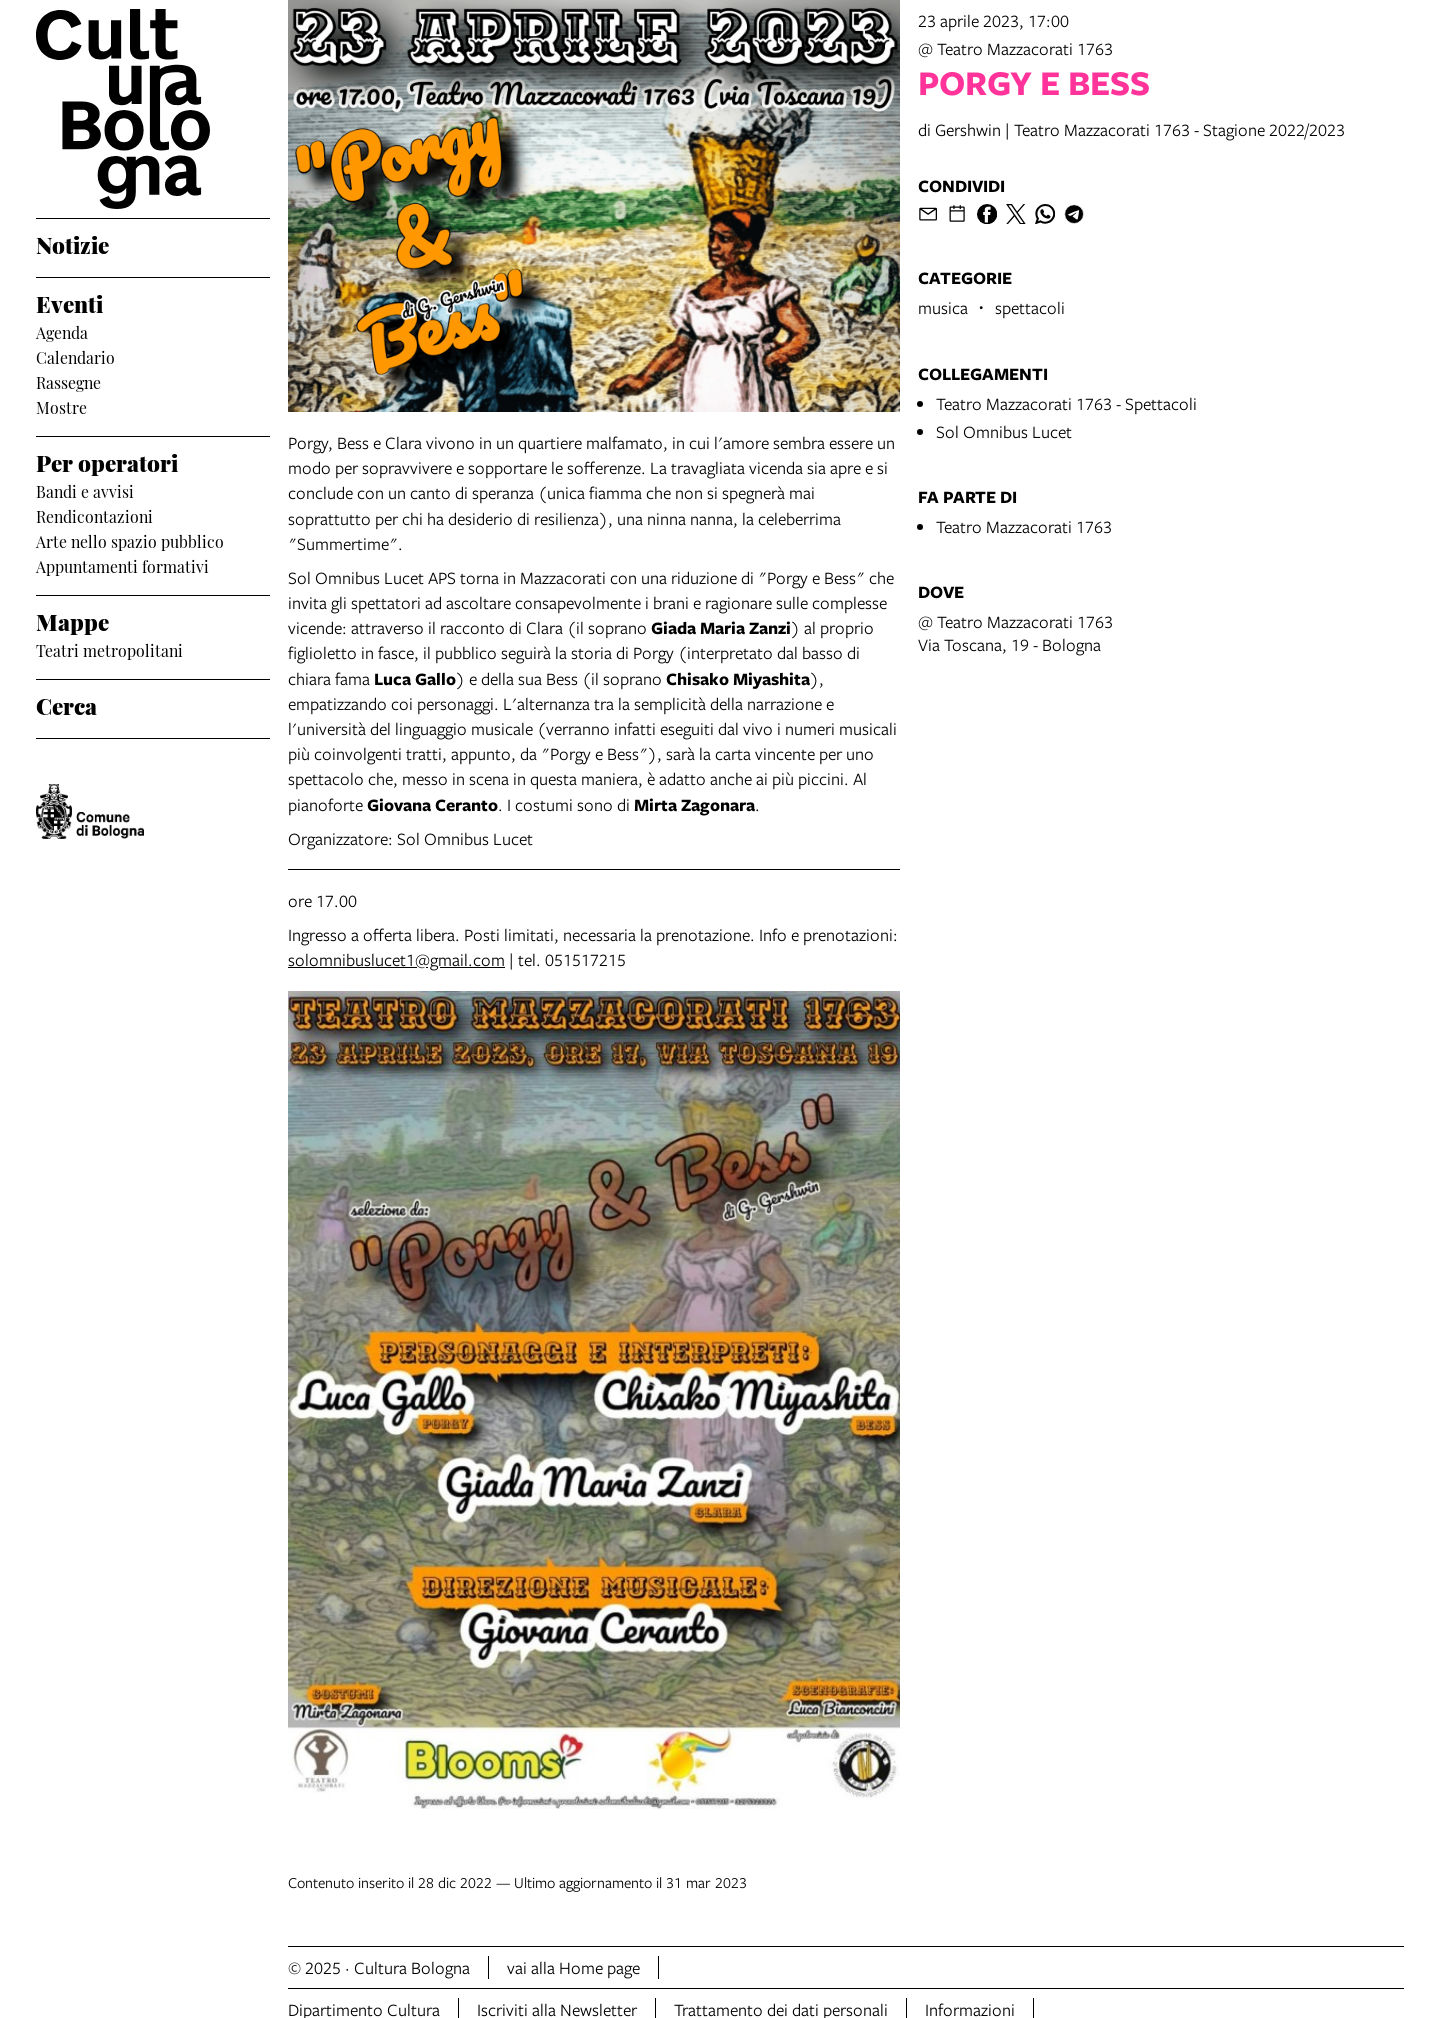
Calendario (75, 357)
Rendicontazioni (94, 516)
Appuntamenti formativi (122, 566)
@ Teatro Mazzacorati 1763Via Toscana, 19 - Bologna (1015, 633)
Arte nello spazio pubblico (130, 541)
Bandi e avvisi (85, 491)
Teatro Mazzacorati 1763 (1024, 526)
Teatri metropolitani (109, 650)
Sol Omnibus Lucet (1004, 431)
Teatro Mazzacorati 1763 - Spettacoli (1066, 403)
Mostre (61, 407)
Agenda (62, 332)
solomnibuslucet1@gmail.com (396, 959)
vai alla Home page (573, 1967)
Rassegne (68, 382)
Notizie (72, 243)
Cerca (66, 704)
